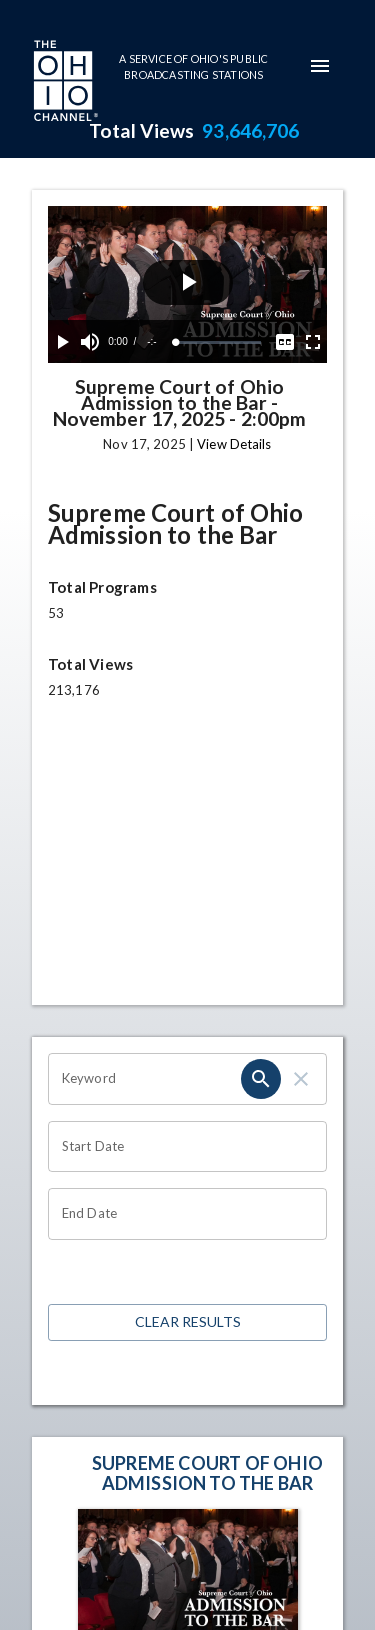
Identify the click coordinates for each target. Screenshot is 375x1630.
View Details (234, 444)
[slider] (218, 342)
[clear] (301, 1079)
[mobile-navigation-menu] (320, 66)
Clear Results (187, 1322)
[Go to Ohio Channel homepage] (64, 83)
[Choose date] (180, 1147)
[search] (261, 1079)
